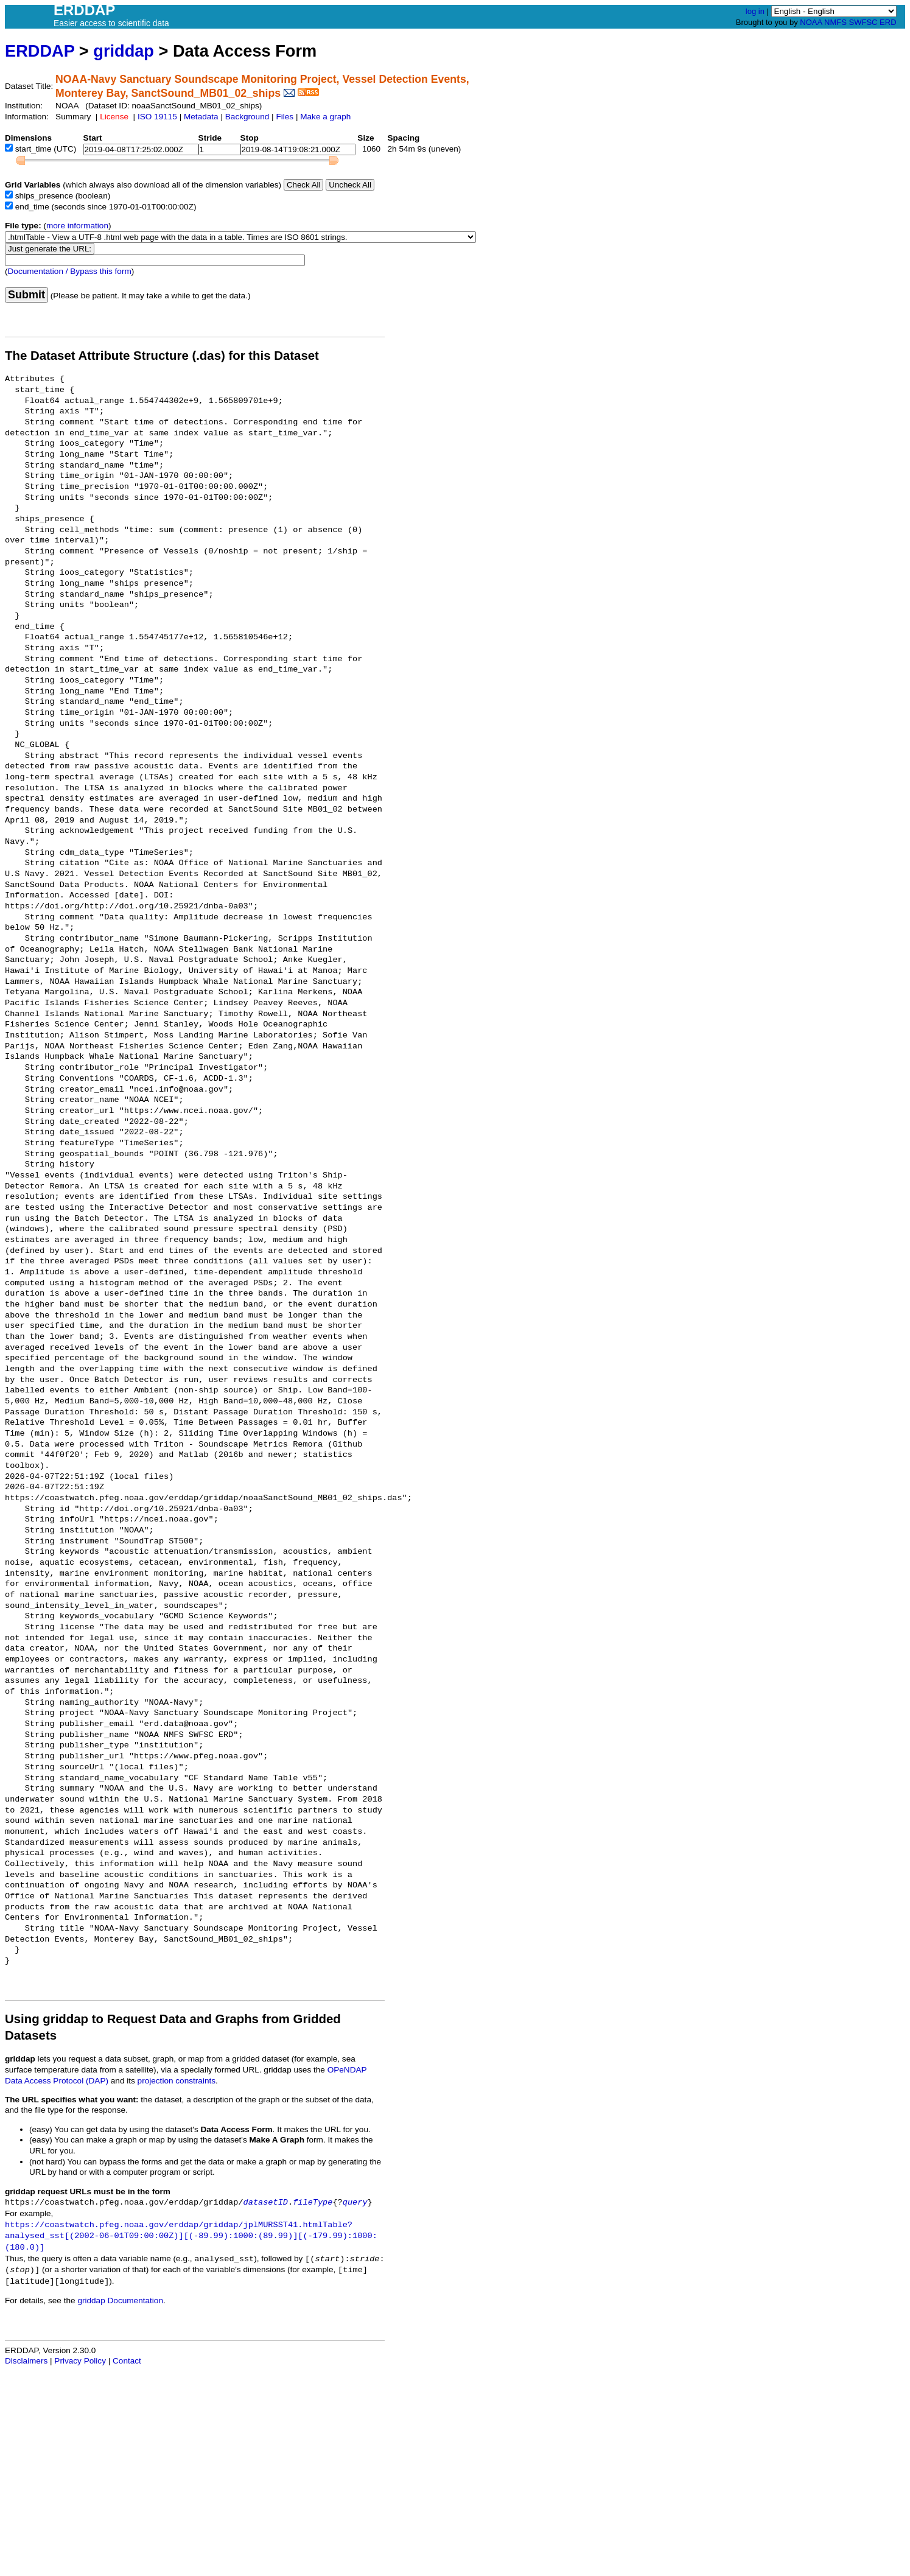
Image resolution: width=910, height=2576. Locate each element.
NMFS (835, 22)
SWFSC (863, 22)
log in (755, 11)
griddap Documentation (120, 2300)
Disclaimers (26, 2360)
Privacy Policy (80, 2360)
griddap (123, 50)
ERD (888, 22)
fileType (312, 2202)
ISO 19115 (157, 116)
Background (247, 116)
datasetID (265, 2202)
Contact (127, 2360)
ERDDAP (39, 50)
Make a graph (325, 116)
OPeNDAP (347, 2069)
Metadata (201, 116)
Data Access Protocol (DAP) (56, 2080)
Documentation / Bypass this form (69, 271)
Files (284, 116)
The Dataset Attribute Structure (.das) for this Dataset (162, 355)
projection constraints (176, 2080)
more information (77, 225)
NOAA (811, 22)
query (355, 2202)
